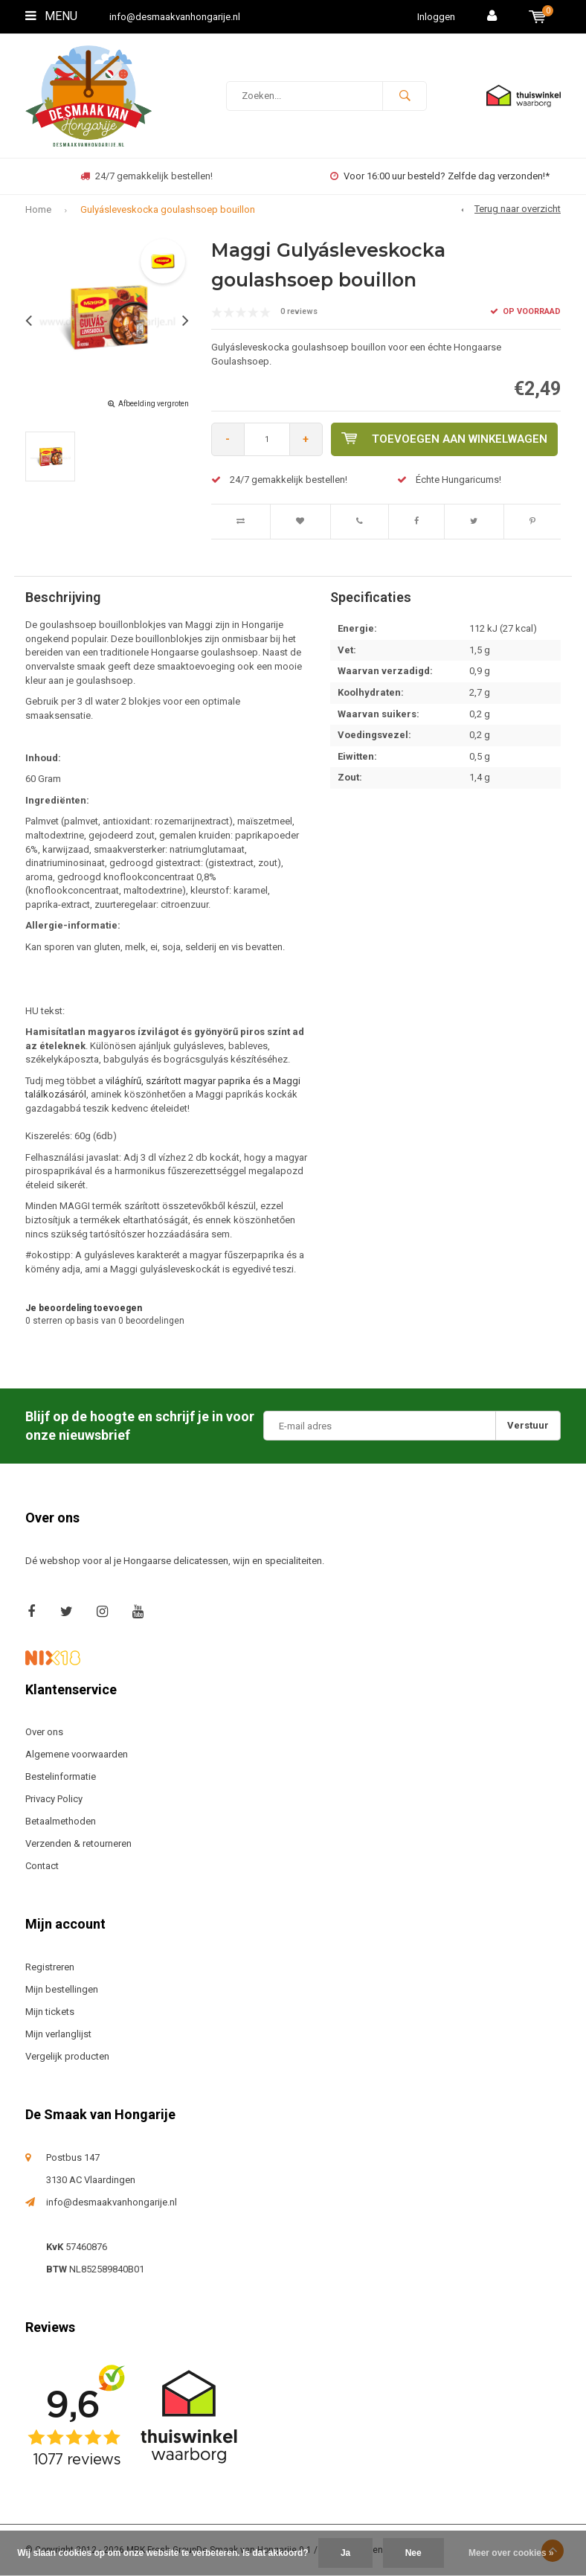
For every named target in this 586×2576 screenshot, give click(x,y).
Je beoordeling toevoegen (83, 1308)
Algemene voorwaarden (76, 1754)
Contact (42, 1865)
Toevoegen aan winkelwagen (444, 439)
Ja (345, 2553)
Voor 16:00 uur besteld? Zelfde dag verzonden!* (440, 176)
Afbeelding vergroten (153, 404)
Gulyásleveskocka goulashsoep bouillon (167, 209)
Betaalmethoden (60, 1821)
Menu (51, 16)
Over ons (44, 1731)
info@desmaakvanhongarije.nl (174, 16)
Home (38, 209)
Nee (413, 2553)
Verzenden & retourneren (78, 1843)
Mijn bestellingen (61, 1989)
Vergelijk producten (67, 2056)
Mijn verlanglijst (58, 2034)
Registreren (49, 1967)
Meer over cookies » (511, 2553)
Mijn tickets (49, 2011)
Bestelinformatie (60, 1776)
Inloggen (436, 16)
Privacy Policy (54, 1798)
